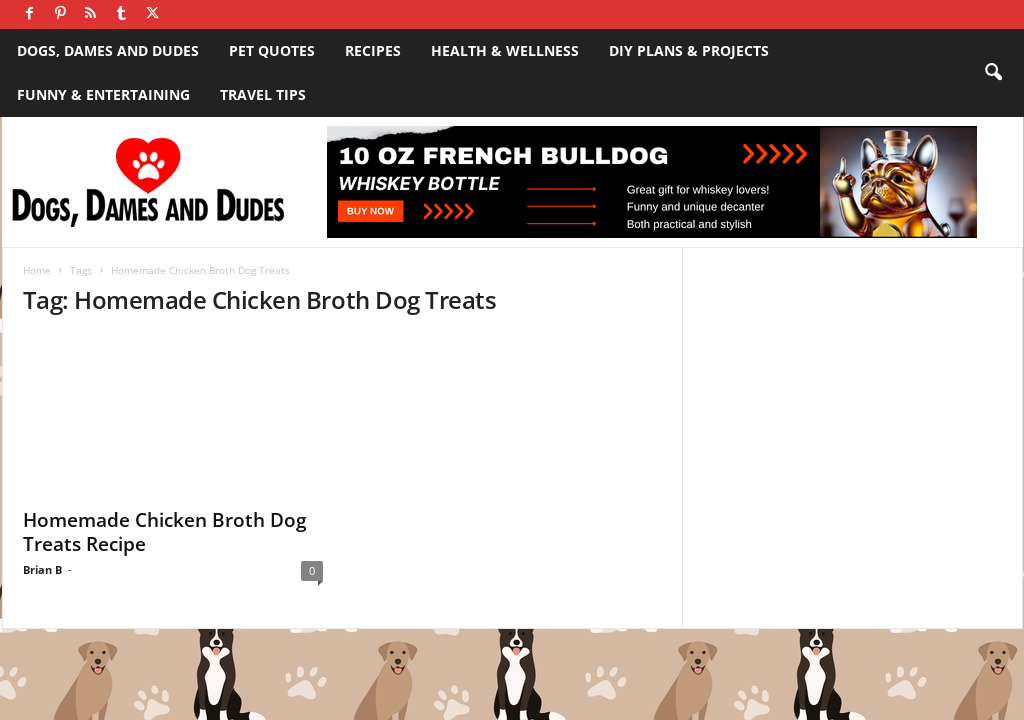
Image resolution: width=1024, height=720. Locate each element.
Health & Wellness (505, 50)
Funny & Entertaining (103, 94)
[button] (993, 73)
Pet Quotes (272, 50)
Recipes (373, 50)
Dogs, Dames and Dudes (108, 50)
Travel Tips (263, 94)
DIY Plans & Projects (689, 50)
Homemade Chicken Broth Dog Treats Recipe (165, 532)
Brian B (42, 569)
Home (37, 270)
